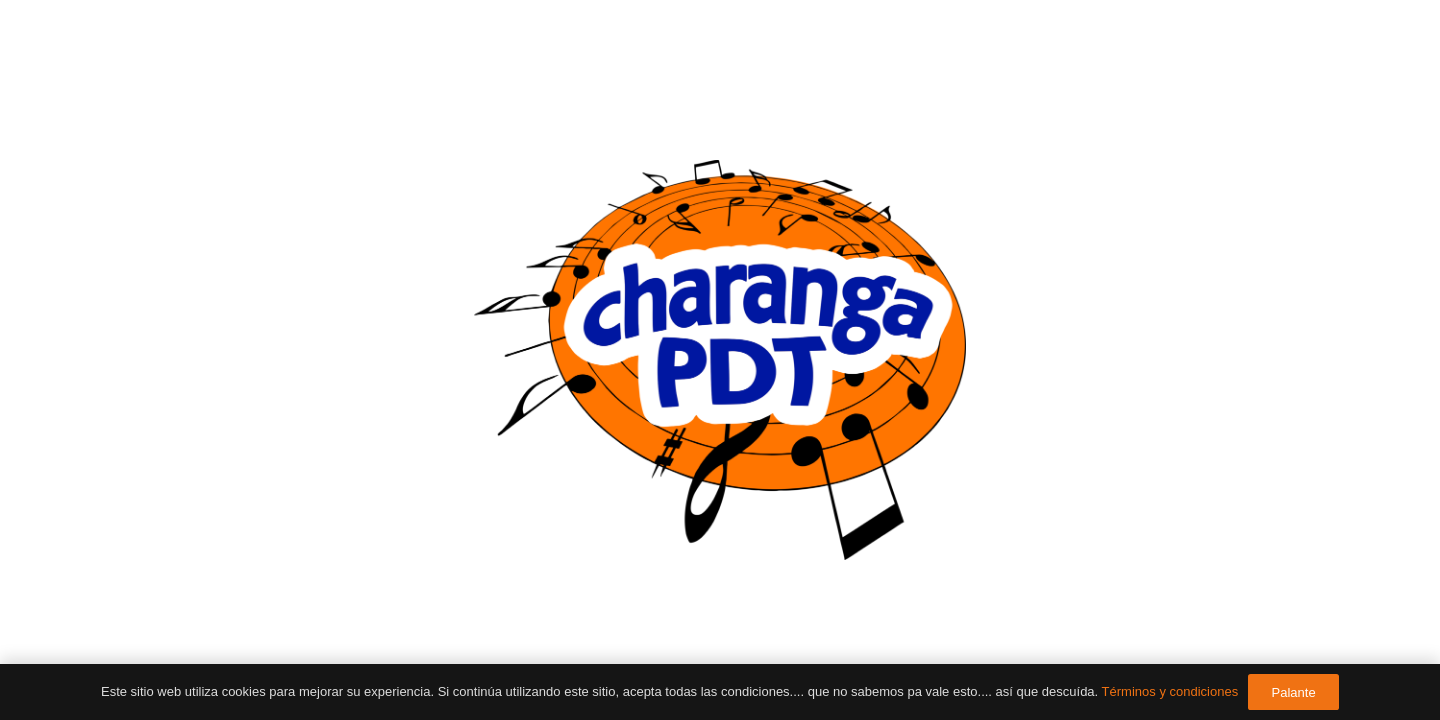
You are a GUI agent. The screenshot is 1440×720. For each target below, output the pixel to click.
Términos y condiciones (1170, 691)
